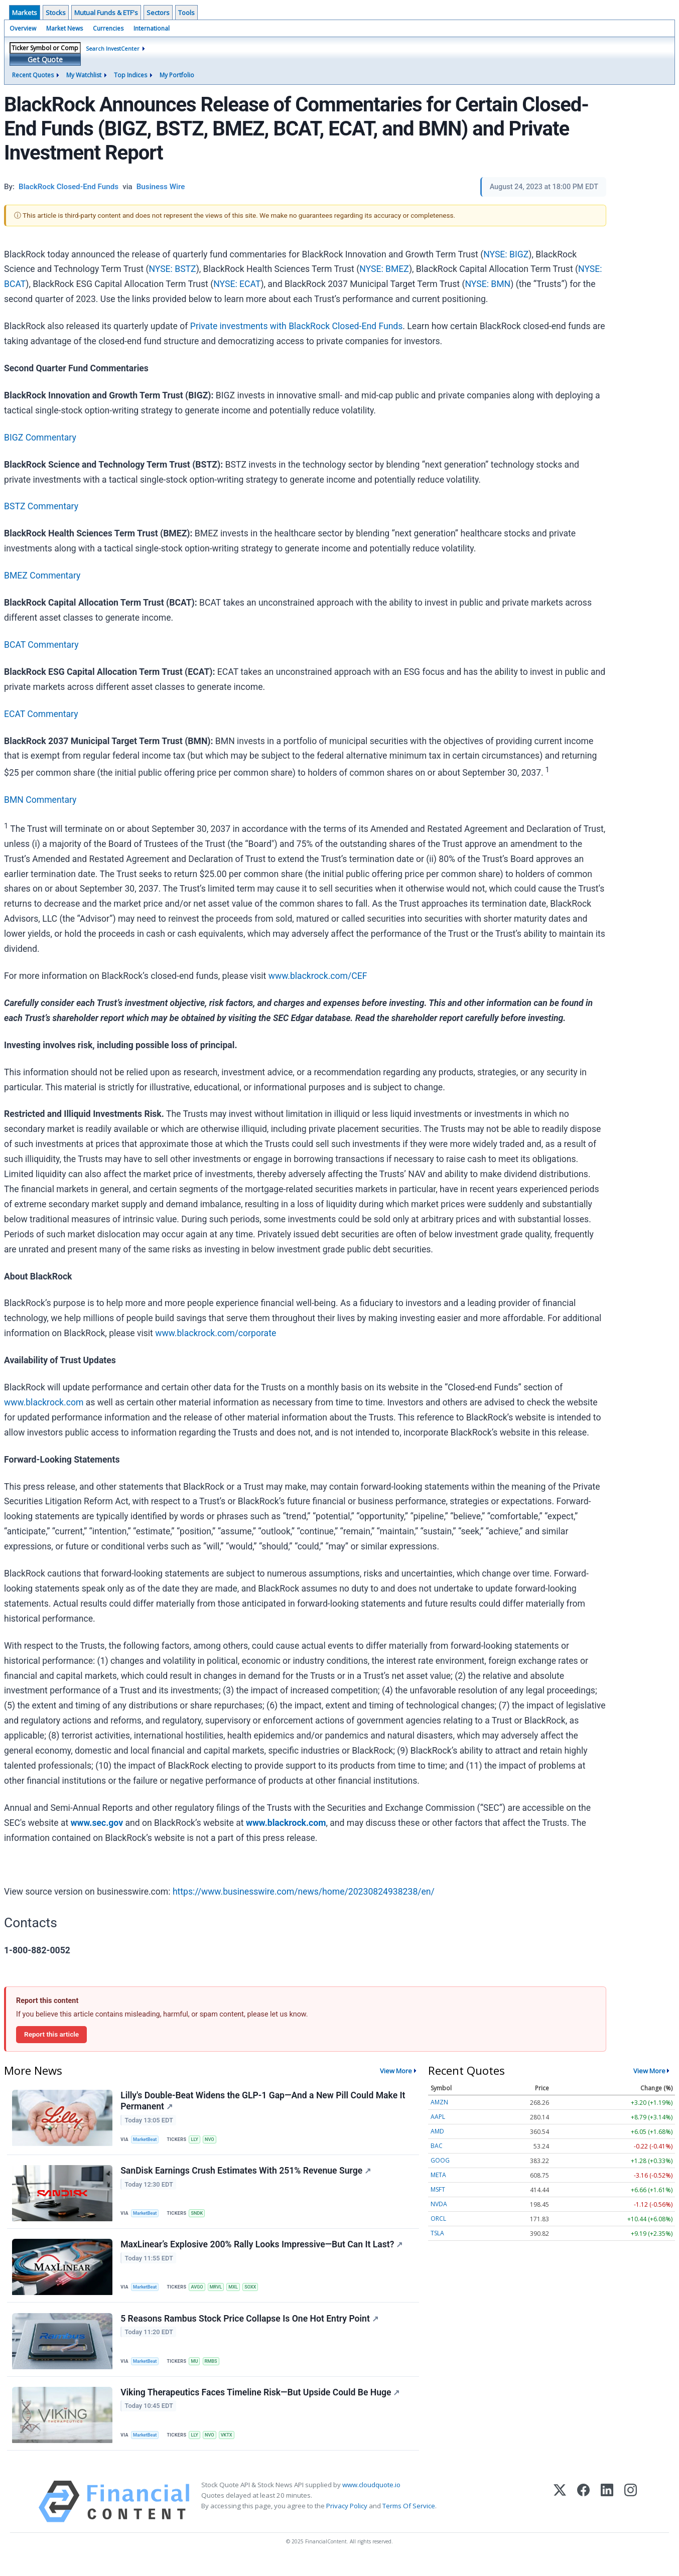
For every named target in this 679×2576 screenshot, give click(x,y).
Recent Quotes (33, 75)
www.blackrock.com (43, 1402)
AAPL (438, 2116)
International (151, 28)
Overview (23, 28)
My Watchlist (83, 75)
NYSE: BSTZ (172, 269)
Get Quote (45, 59)
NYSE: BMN (487, 284)
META (438, 2175)
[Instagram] (630, 2516)
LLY (198, 2140)
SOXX (258, 2294)
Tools (186, 12)
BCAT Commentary (41, 645)
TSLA (437, 2233)
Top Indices (130, 75)
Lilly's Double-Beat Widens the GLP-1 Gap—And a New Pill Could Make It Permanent (263, 2101)
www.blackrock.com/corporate (215, 1333)
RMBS (215, 2371)
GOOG (440, 2160)
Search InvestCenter (113, 48)
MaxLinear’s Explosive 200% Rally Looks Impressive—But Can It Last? (262, 2252)
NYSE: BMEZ (384, 269)
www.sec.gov (97, 1823)
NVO (214, 2140)
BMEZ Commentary (42, 575)
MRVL (220, 2294)
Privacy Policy (346, 2521)
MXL (240, 2294)
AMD (437, 2131)
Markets (24, 12)
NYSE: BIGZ (505, 254)
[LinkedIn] (607, 2516)
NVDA (439, 2204)
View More (396, 2070)
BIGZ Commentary (40, 438)
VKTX (232, 2448)
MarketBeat (147, 2140)
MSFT (438, 2189)
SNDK (200, 2217)
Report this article (51, 2034)
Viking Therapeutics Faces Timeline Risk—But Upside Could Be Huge (260, 2405)
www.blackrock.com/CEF (317, 976)
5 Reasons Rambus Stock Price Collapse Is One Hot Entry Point (250, 2329)
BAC (437, 2145)
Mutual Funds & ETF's (106, 12)
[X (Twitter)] (560, 2516)
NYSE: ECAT (236, 284)
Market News (64, 28)
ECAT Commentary (41, 714)
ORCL (438, 2218)
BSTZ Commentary (41, 506)
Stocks (56, 12)
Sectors (158, 12)
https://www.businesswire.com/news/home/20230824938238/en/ (304, 1892)
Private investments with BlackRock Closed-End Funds (296, 326)
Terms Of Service (408, 2521)
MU (198, 2371)
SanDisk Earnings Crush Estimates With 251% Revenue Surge (246, 2176)
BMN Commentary (40, 800)
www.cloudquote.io (371, 2499)
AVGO (200, 2294)
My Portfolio (177, 75)
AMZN (439, 2102)
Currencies (108, 28)
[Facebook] (583, 2516)
